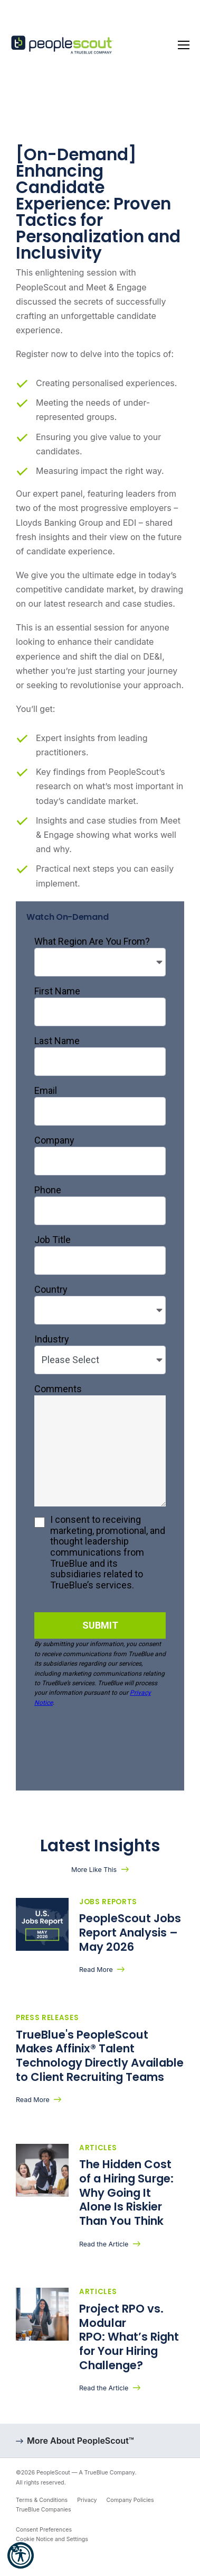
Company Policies (130, 2500)
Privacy (87, 2500)
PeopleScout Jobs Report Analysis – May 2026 (130, 1932)
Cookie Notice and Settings (52, 2539)
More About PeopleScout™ (80, 2440)
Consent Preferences (44, 2529)
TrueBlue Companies (43, 2509)
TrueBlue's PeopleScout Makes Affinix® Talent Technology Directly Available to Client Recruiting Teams (100, 2056)
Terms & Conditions (42, 2500)
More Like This (94, 1870)
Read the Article (103, 2244)
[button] (20, 2555)
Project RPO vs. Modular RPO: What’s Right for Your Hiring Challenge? (129, 2337)
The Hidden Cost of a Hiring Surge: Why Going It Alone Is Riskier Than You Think (126, 2192)
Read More (96, 1970)
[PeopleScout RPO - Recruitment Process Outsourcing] (63, 45)
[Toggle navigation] (183, 45)
